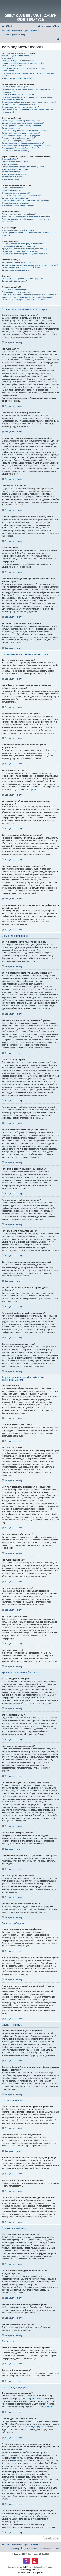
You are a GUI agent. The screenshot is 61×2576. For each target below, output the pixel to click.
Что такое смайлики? (10, 164)
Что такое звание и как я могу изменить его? (20, 107)
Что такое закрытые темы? (13, 177)
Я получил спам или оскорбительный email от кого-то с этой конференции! (26, 220)
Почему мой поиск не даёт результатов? (18, 246)
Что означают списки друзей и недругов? (19, 230)
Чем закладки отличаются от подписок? (18, 262)
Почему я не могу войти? (12, 66)
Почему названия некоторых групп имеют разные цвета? (25, 200)
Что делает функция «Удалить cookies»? (18, 78)
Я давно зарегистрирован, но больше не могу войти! (23, 68)
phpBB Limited (34, 2398)
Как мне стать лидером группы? (15, 198)
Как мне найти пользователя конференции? (20, 251)
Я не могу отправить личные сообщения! (19, 214)
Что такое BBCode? (10, 159)
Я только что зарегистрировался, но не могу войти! (23, 63)
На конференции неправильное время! (18, 94)
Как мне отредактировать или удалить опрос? (21, 133)
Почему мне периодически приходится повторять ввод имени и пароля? (28, 74)
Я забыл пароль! (8, 71)
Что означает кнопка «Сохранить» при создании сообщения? (27, 146)
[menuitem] (8, 26)
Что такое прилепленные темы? (15, 174)
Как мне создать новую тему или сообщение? (21, 121)
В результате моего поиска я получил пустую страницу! (24, 249)
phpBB (32, 789)
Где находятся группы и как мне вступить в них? (22, 195)
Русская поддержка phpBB (30, 2570)
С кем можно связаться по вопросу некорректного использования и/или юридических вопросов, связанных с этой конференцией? (30, 296)
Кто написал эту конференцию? (15, 290)
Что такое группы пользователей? (16, 193)
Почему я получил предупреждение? (17, 141)
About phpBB (47, 2407)
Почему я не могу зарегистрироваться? (18, 61)
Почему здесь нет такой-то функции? (17, 292)
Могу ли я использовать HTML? (15, 162)
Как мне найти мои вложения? (14, 281)
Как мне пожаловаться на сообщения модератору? (23, 143)
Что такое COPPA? (9, 58)
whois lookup (16, 2460)
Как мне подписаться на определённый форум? (21, 267)
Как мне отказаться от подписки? (15, 270)
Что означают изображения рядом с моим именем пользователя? (29, 102)
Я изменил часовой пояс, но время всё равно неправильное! (27, 97)
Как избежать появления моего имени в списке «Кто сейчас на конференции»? (28, 90)
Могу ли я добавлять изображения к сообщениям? (23, 167)
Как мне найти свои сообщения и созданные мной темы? (25, 254)
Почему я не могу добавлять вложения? (18, 138)
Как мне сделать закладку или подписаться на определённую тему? (30, 265)
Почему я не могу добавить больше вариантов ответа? (24, 131)
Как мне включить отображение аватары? (19, 104)
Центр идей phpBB (34, 2427)
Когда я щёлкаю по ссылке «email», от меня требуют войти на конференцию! (27, 110)
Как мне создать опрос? (11, 128)
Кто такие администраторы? (13, 188)
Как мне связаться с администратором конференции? (24, 300)
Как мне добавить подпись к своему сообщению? (22, 126)
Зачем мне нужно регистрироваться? (17, 56)
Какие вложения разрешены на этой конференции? (23, 279)
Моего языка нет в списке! (12, 99)
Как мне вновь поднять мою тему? (16, 151)
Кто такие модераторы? (11, 190)
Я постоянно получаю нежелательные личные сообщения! (26, 216)
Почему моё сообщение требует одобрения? (20, 148)
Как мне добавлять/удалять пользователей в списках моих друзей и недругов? (30, 234)
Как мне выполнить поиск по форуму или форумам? (23, 244)
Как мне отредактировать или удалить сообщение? (23, 123)
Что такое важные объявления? (15, 169)
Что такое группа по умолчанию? (15, 203)
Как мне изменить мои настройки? (16, 87)
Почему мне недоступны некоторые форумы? (21, 136)
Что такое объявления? (11, 172)
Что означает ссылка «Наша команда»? (18, 205)
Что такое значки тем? (11, 179)
